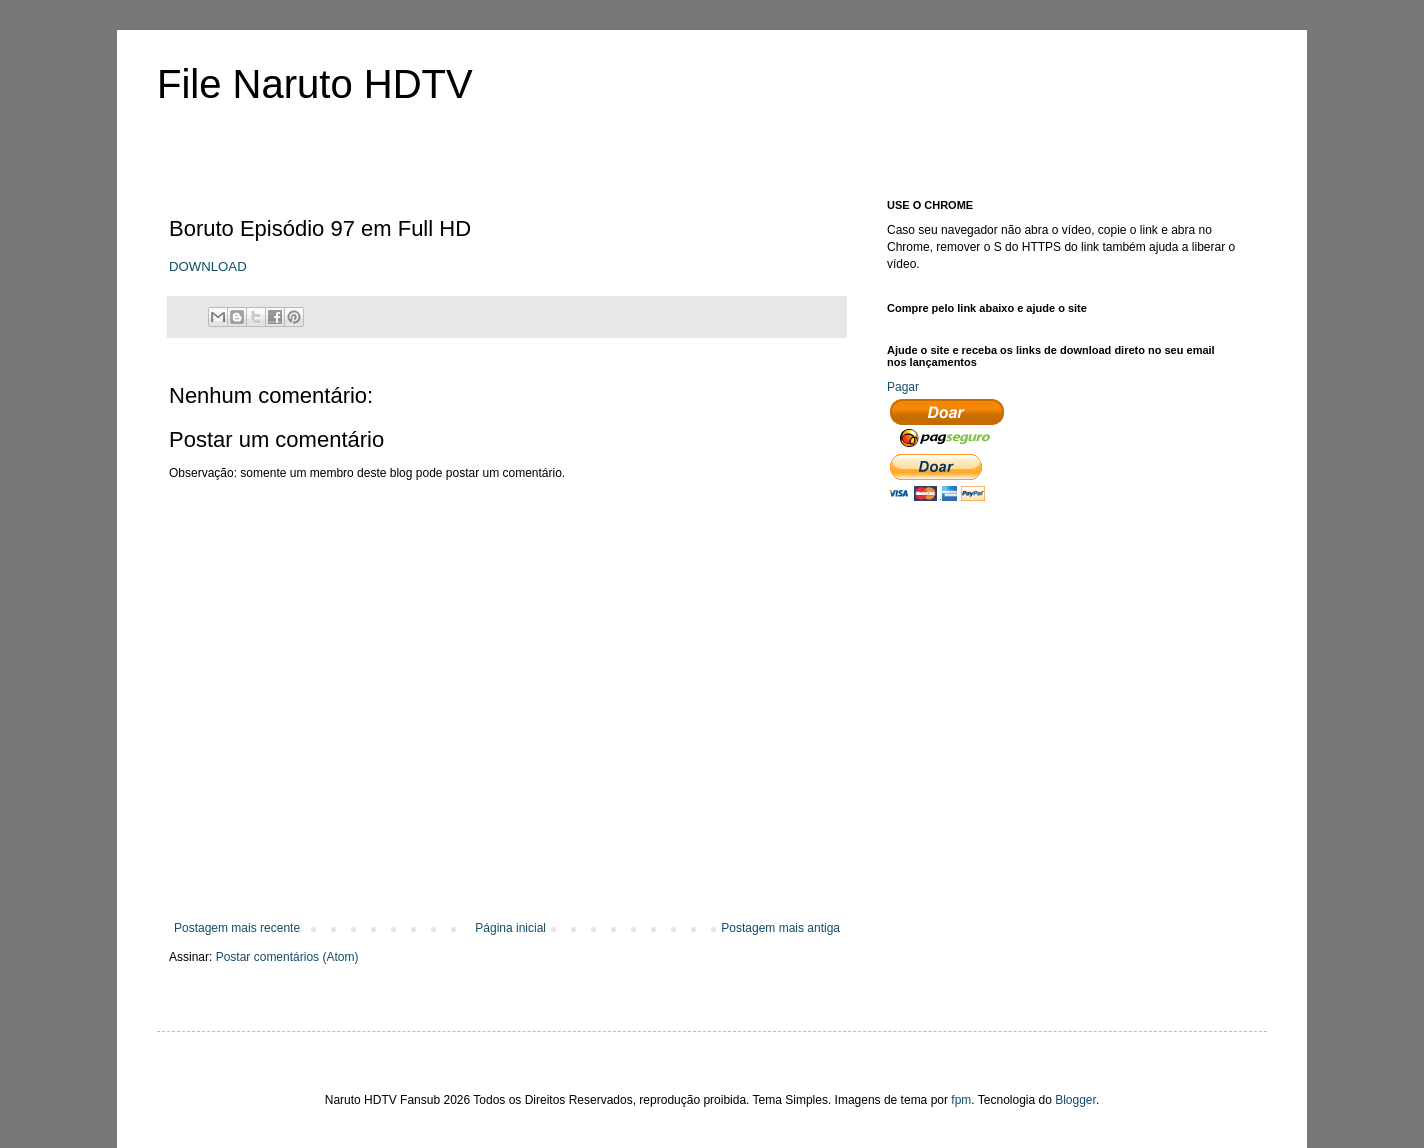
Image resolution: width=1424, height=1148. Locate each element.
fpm (961, 1100)
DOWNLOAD (208, 266)
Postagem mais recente (237, 928)
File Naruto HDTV (315, 84)
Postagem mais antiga (780, 928)
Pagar (903, 387)
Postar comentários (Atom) (287, 957)
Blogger (1075, 1100)
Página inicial (510, 928)
